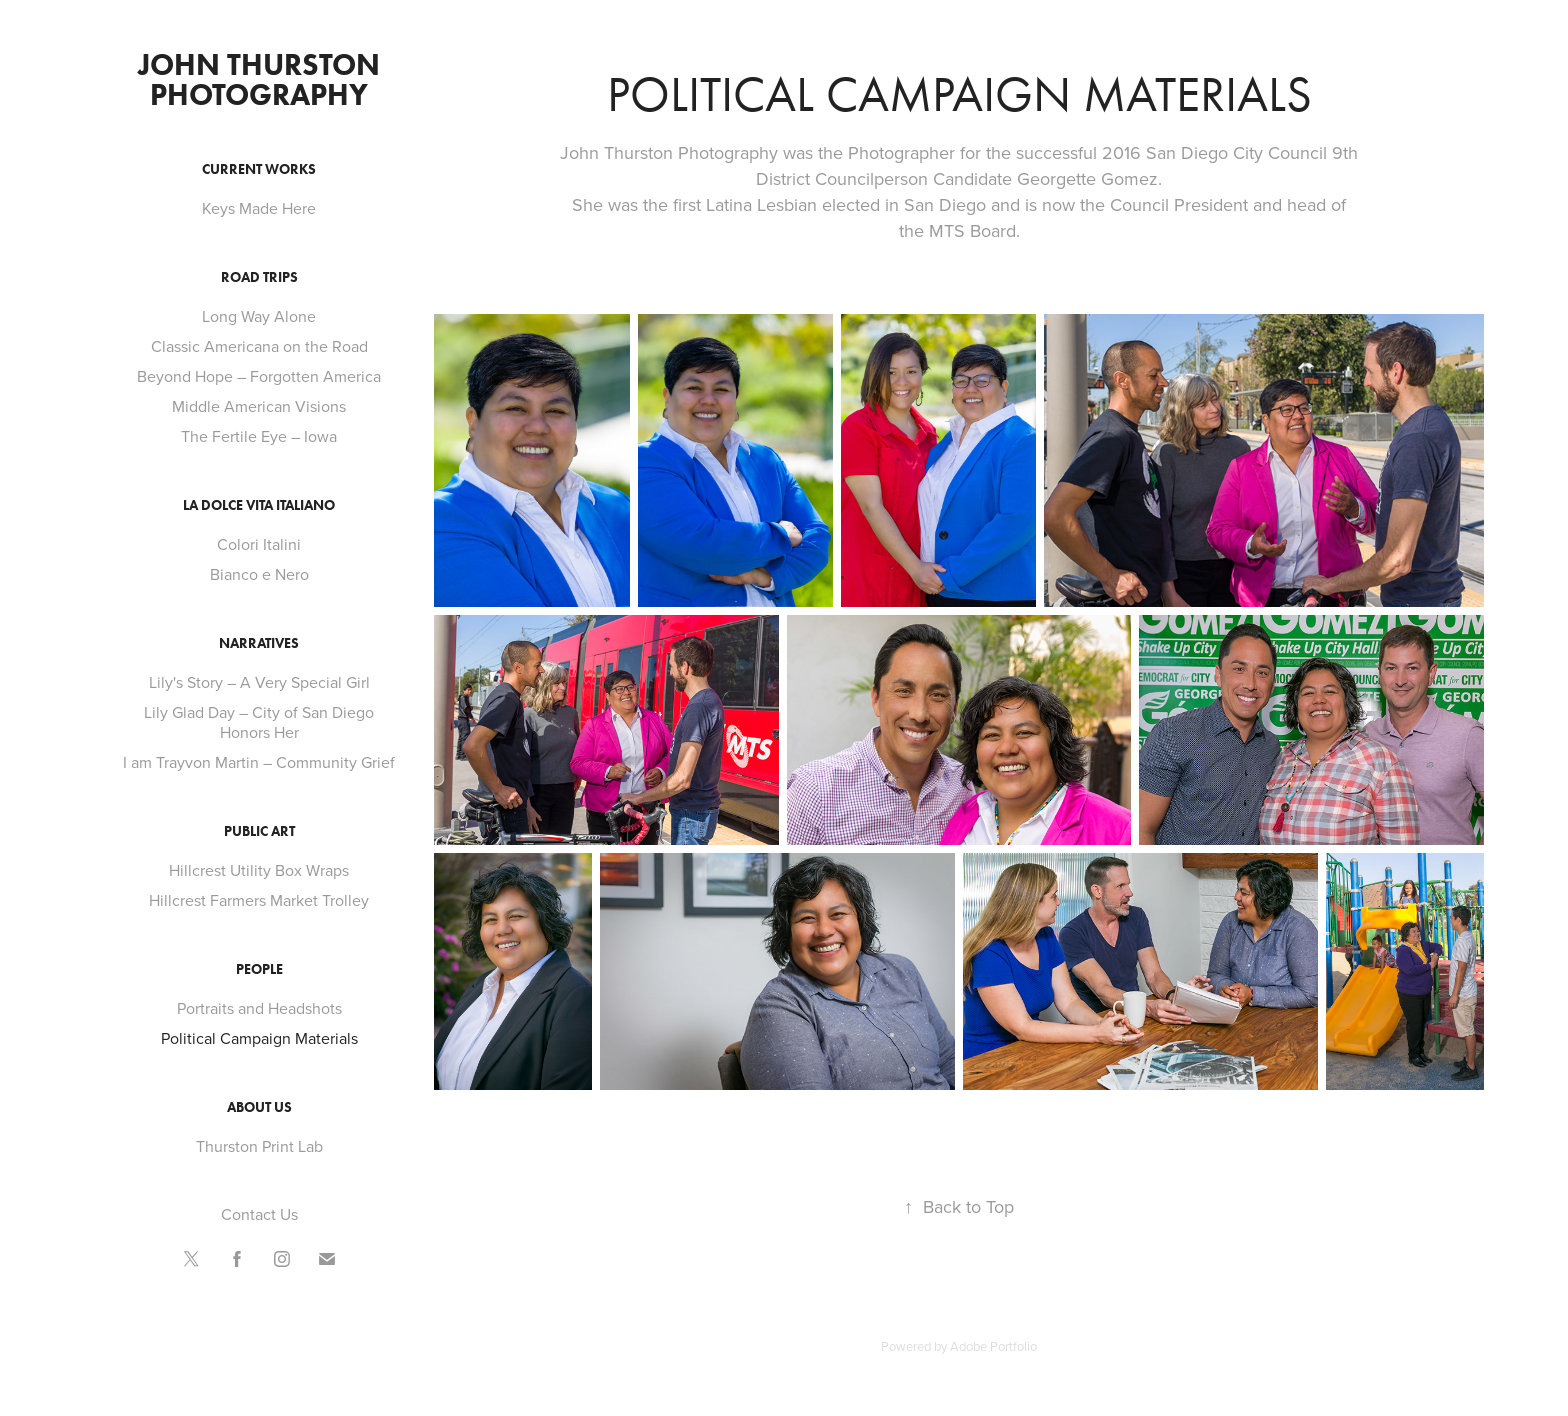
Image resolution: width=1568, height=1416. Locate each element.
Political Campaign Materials (259, 1038)
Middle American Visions (259, 406)
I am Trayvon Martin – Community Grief (259, 762)
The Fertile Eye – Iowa (259, 436)
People (259, 969)
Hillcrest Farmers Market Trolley (259, 900)
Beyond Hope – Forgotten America (259, 376)
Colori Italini (259, 544)
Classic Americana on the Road (259, 346)
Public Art (259, 831)
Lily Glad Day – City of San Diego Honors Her (259, 722)
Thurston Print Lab (259, 1146)
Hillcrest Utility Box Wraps (259, 870)
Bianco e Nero (259, 574)
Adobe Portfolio (993, 1346)
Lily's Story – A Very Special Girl (259, 682)
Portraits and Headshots (259, 1008)
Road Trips (259, 277)
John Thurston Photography (262, 79)
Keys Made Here (259, 208)
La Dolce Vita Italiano (259, 505)
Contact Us (259, 1214)
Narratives (259, 643)
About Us (259, 1107)
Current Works (259, 169)
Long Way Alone (259, 316)
